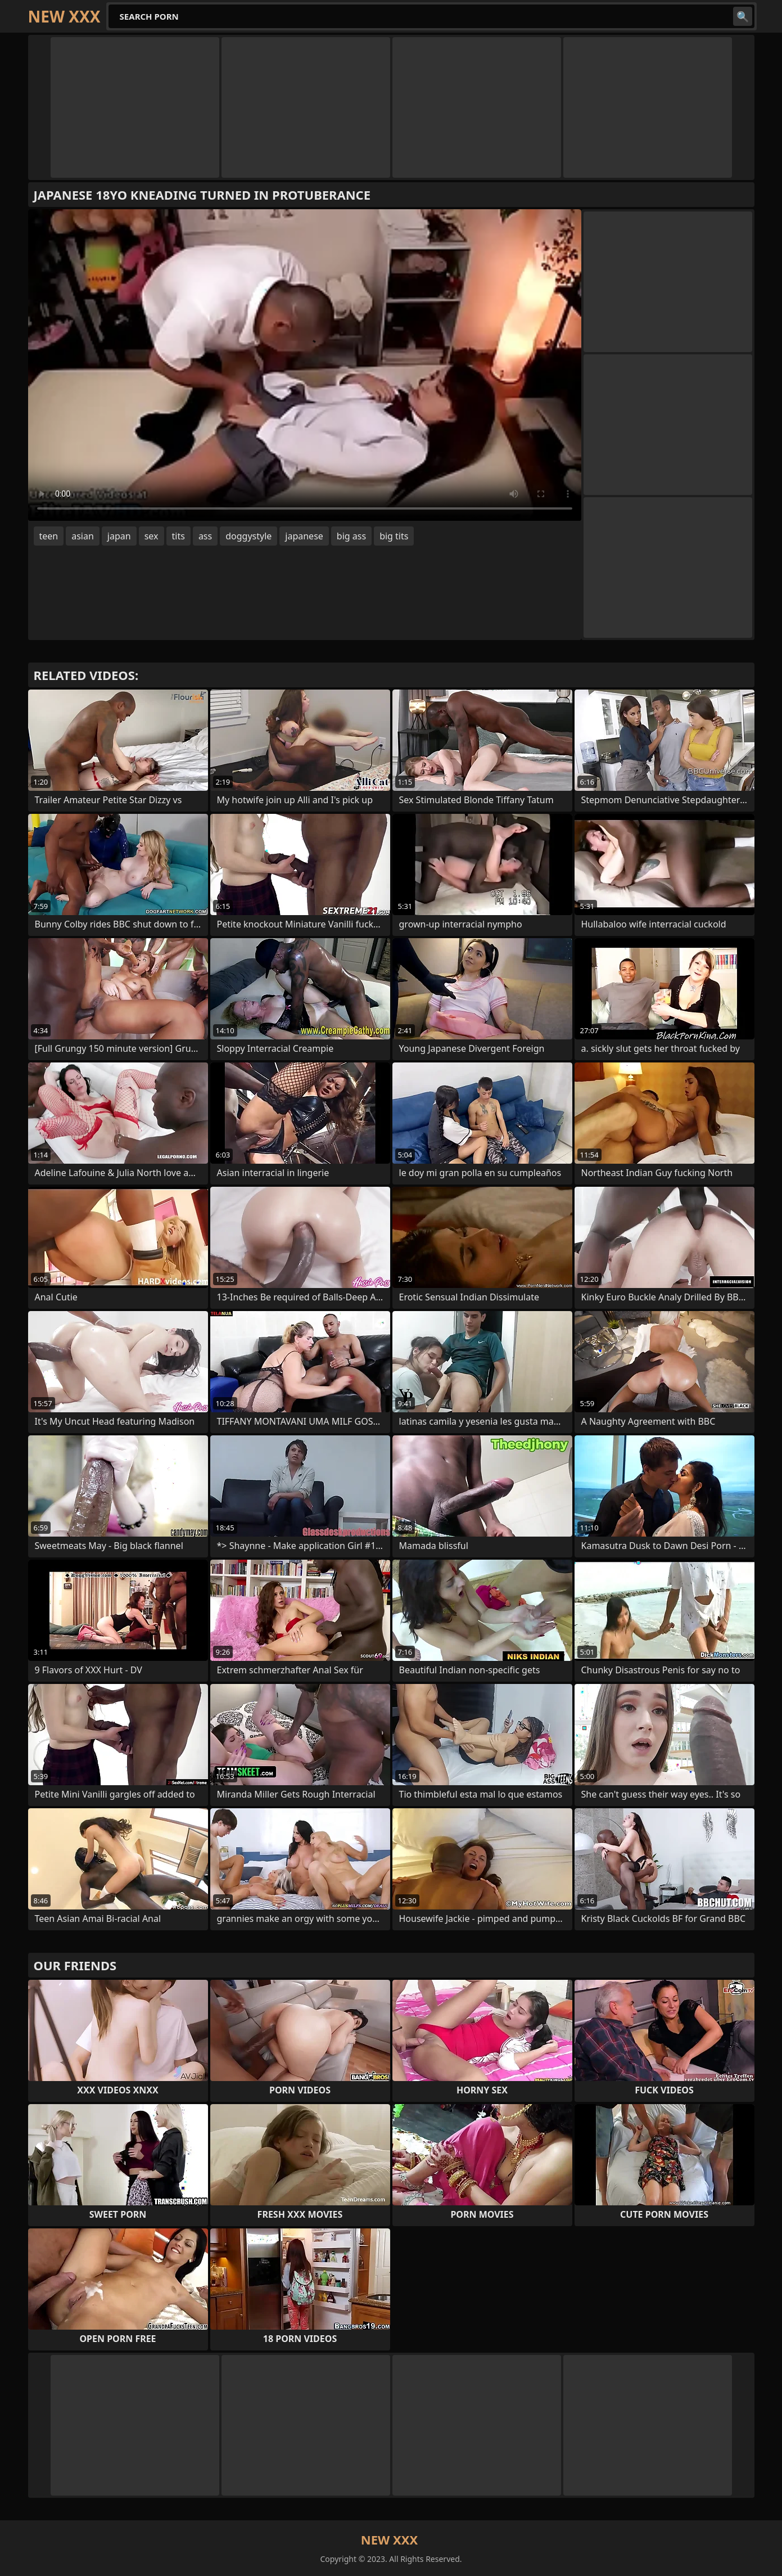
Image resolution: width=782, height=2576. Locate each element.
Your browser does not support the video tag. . (304, 365)
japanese (304, 536)
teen (48, 536)
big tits (393, 536)
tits (178, 536)
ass (205, 536)
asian (82, 536)
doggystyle (248, 536)
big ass (351, 536)
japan (119, 536)
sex (151, 536)
